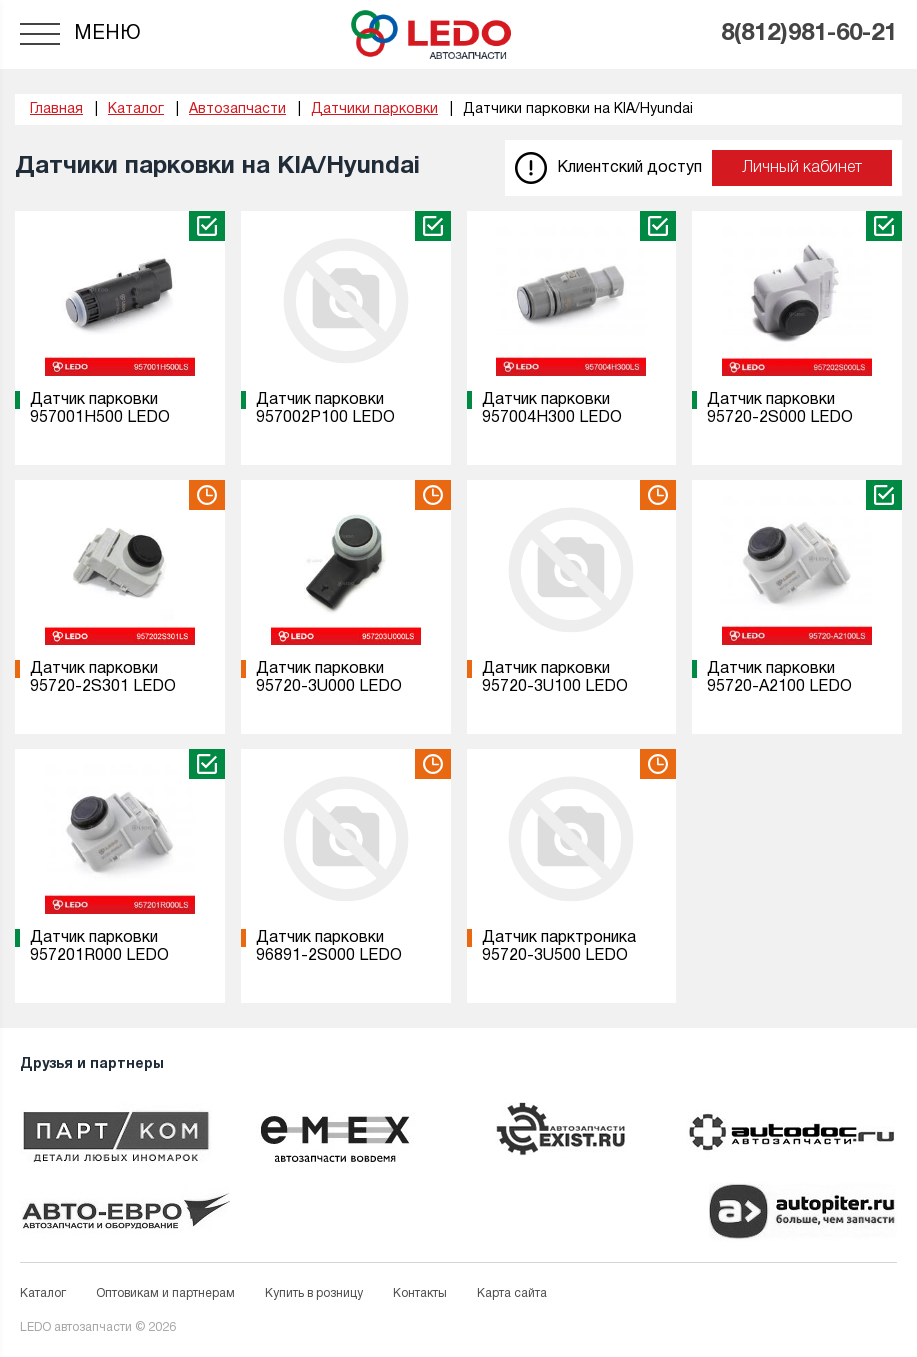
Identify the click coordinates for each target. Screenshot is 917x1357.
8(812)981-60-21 (809, 34)
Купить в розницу (314, 1293)
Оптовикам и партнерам (165, 1293)
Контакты (420, 1293)
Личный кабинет (802, 168)
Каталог (43, 1293)
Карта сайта (512, 1293)
